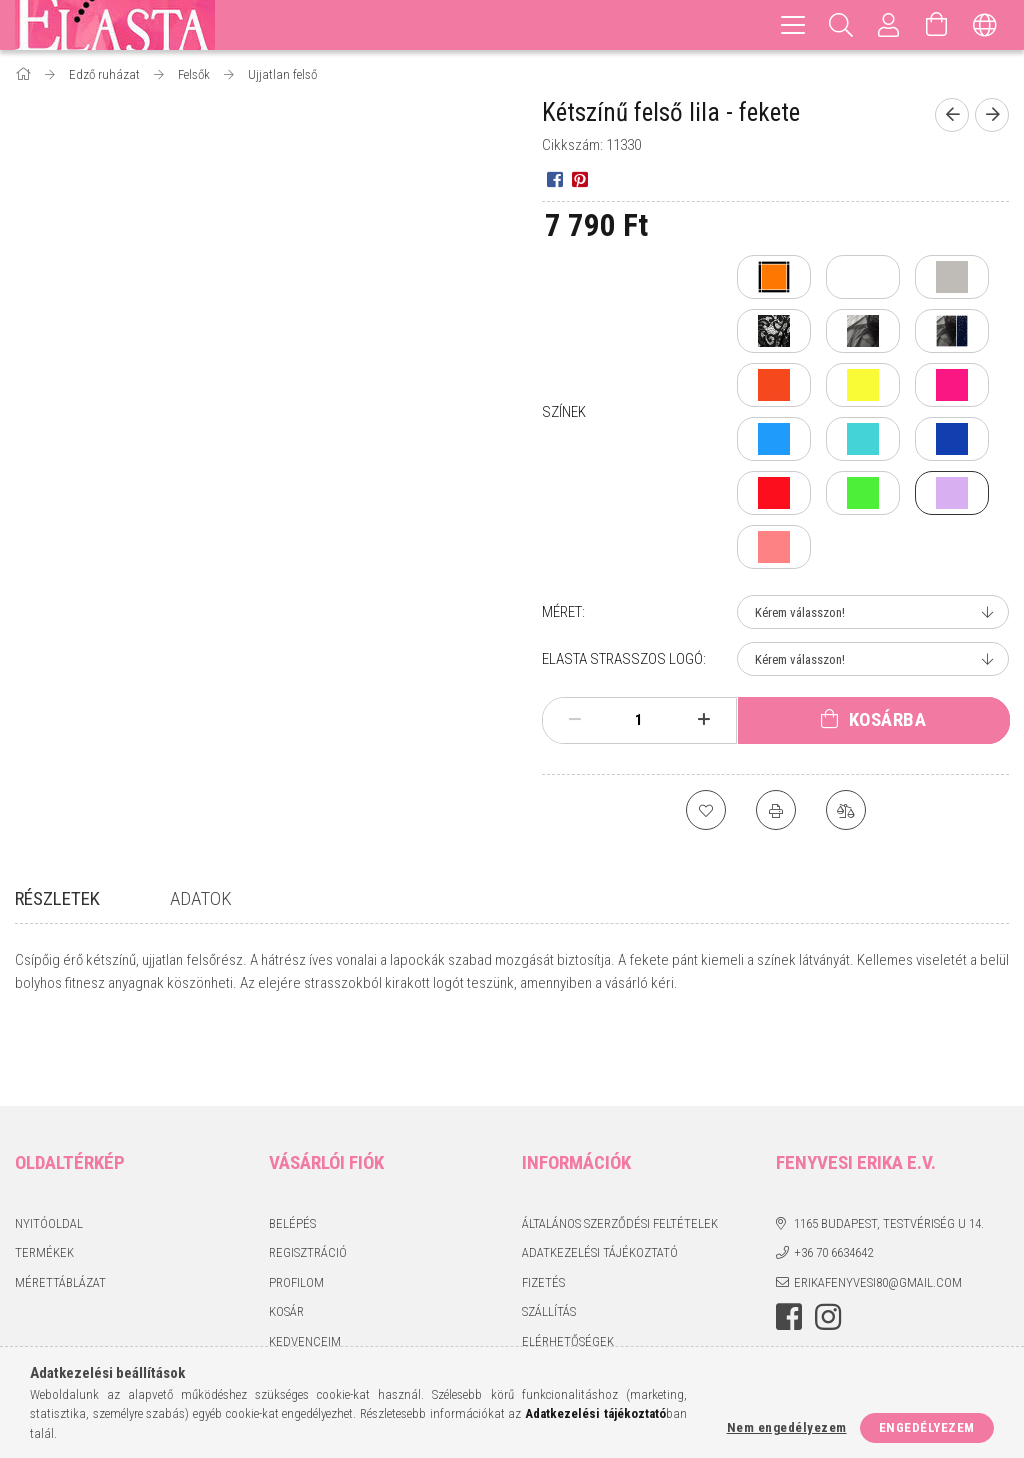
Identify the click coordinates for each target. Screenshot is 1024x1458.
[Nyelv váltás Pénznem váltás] (985, 25)
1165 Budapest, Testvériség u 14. (889, 1151)
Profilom (296, 1210)
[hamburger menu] (793, 25)
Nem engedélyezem (787, 1427)
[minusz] (575, 720)
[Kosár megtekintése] (937, 25)
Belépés (292, 1151)
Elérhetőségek (568, 1269)
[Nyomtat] (776, 810)
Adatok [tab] (201, 898)
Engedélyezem (927, 1427)
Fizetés (543, 1210)
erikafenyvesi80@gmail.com (878, 1210)
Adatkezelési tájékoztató (600, 1180)
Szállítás (549, 1239)
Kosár (286, 1239)
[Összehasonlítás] (846, 810)
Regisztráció (308, 1180)
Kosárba (888, 719)
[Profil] (889, 25)
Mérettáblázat (60, 1210)
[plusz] (703, 720)
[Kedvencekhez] (706, 810)
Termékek (44, 1180)
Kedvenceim (305, 1269)
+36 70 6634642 (833, 1180)
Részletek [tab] (57, 898)
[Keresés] (841, 25)
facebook (789, 1245)
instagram (828, 1245)
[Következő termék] (992, 115)
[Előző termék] (952, 115)
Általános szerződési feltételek (620, 1151)
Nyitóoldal (49, 1151)
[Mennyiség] (639, 720)
